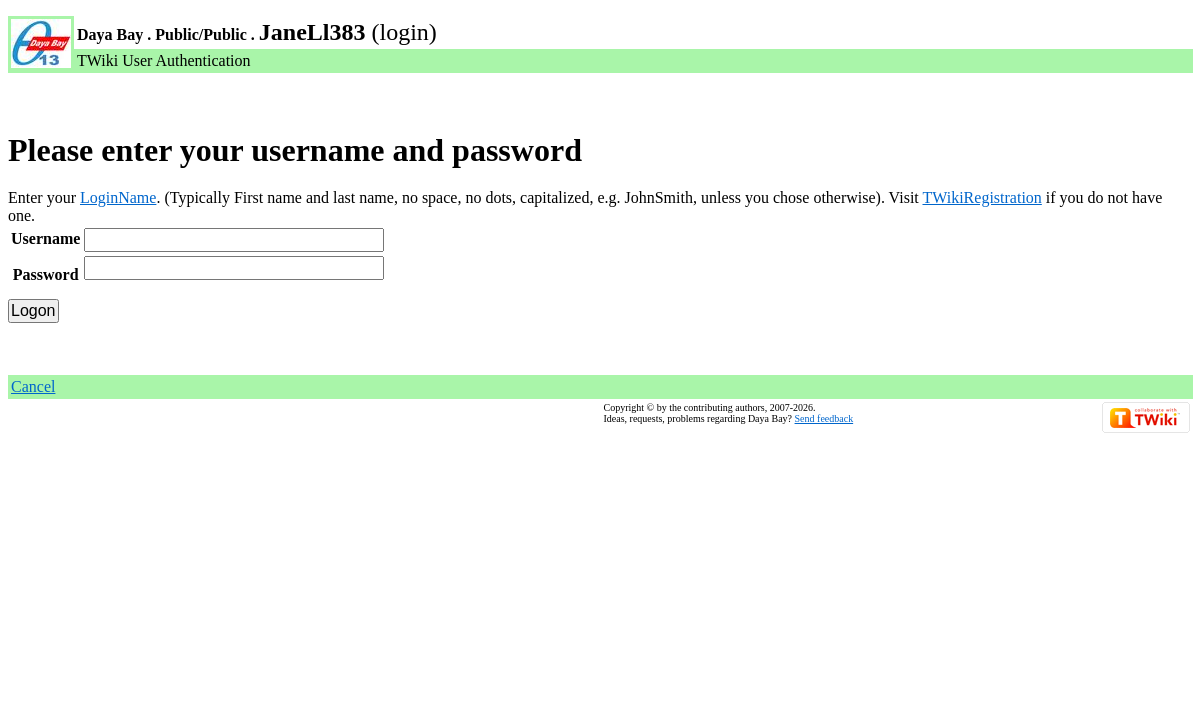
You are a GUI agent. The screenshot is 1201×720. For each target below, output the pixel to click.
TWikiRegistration (981, 197)
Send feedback (824, 418)
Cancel (33, 386)
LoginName (118, 197)
